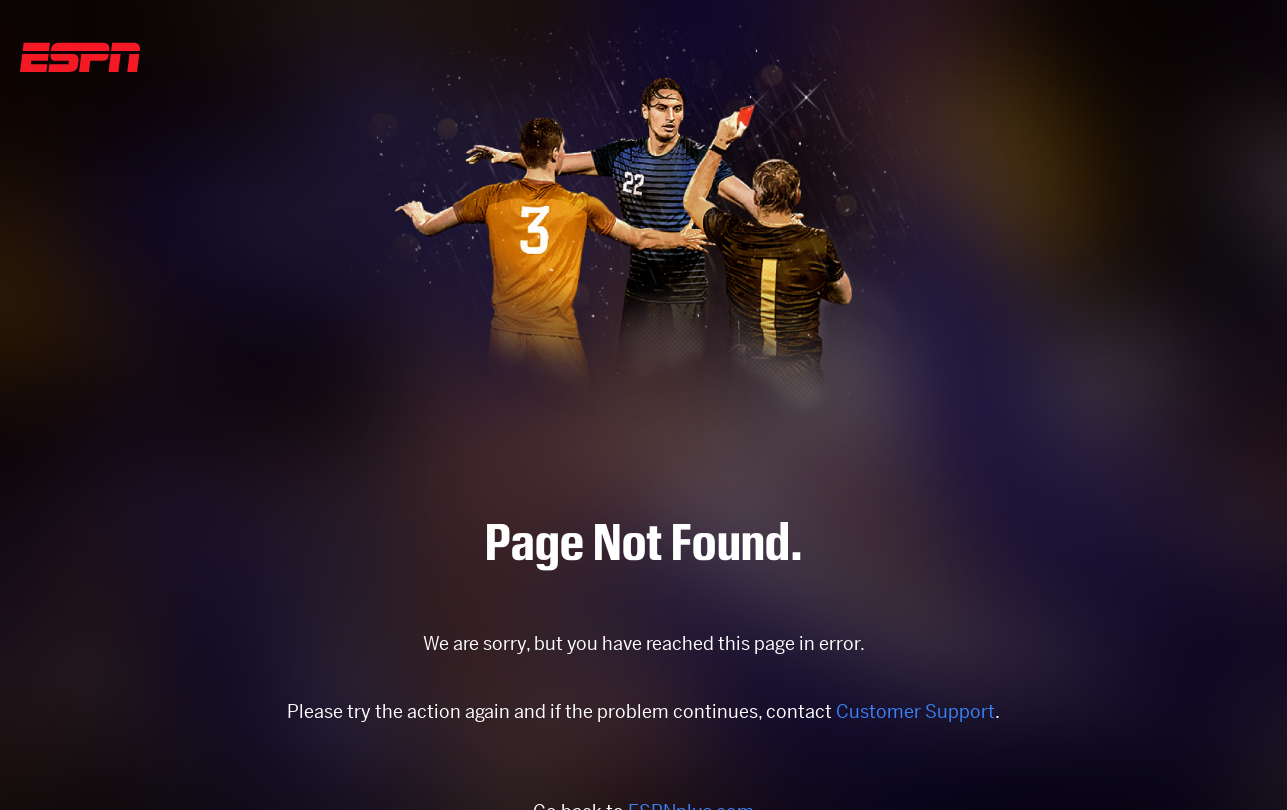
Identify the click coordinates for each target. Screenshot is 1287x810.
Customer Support (915, 711)
